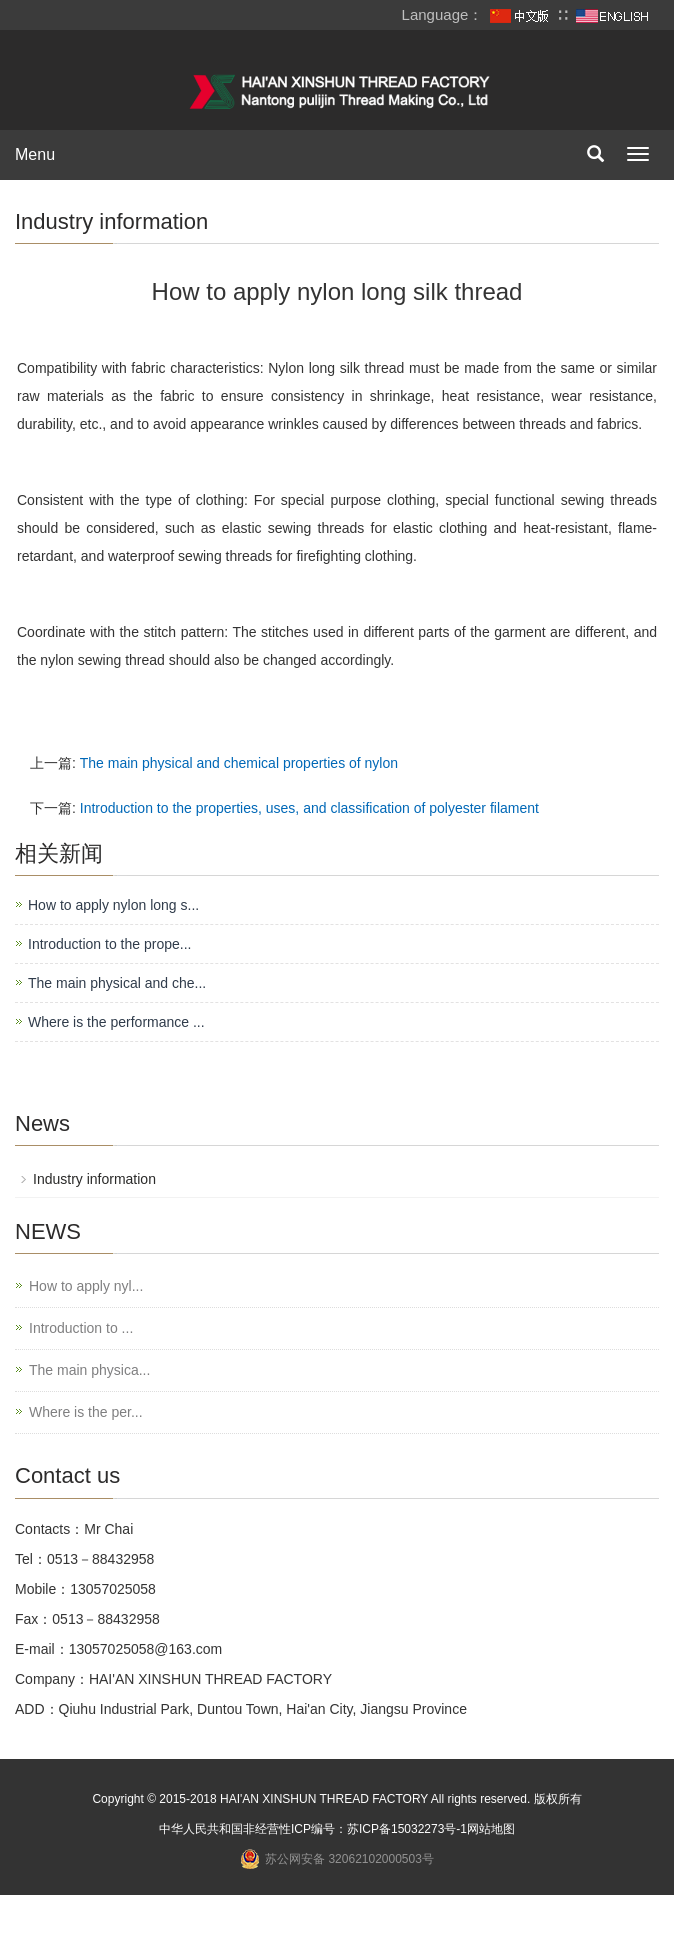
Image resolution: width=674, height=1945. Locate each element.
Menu (35, 154)
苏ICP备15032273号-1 (383, 1829)
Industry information (465, 1179)
